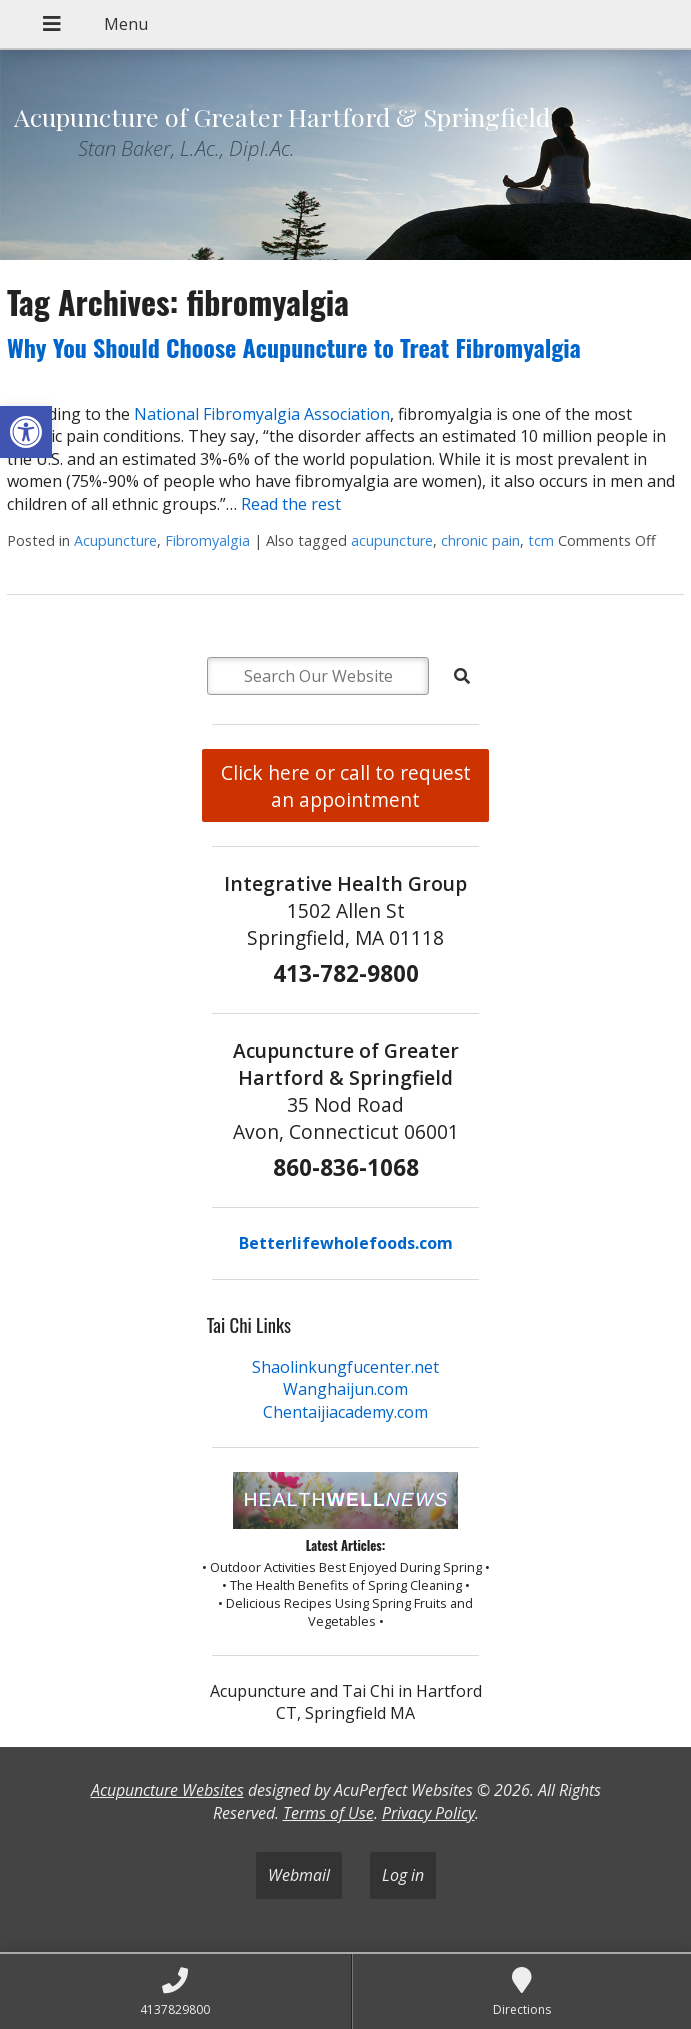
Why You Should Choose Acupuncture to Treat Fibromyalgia (294, 347)
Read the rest (291, 504)
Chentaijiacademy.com (345, 1412)
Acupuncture (115, 540)
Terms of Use (328, 1813)
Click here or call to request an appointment (346, 786)
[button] (26, 432)
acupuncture (392, 540)
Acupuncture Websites (167, 1790)
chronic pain (480, 540)
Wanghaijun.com (345, 1389)
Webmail (299, 1875)
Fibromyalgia (207, 540)
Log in (403, 1875)
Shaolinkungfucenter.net (345, 1367)
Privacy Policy (428, 1813)
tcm (541, 540)
